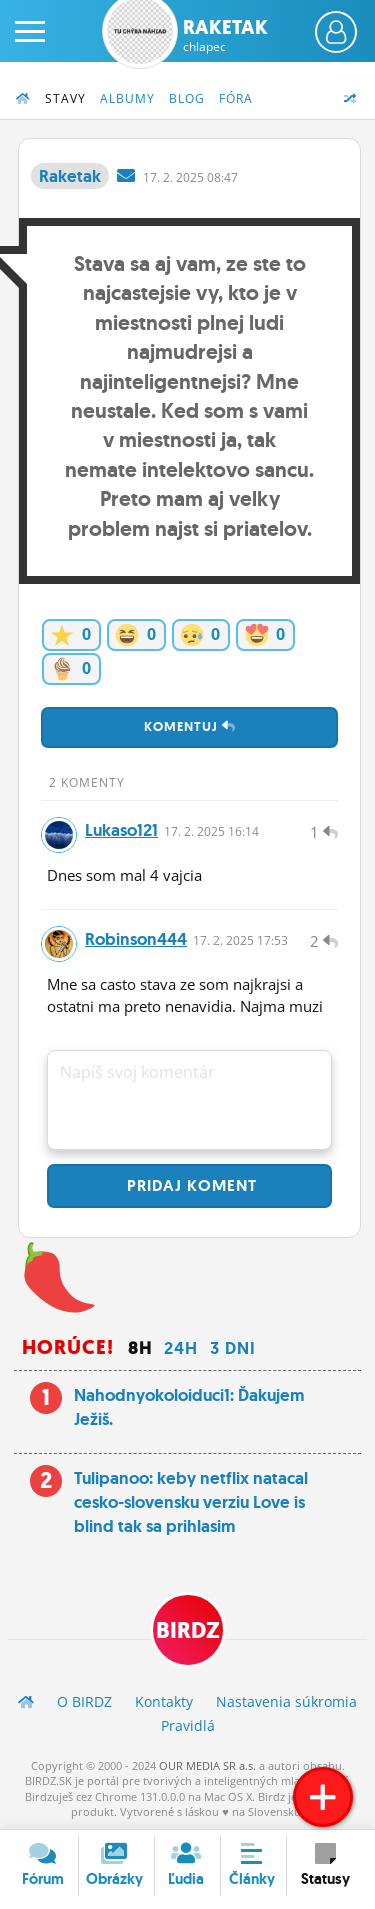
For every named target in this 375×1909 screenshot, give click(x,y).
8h (140, 1348)
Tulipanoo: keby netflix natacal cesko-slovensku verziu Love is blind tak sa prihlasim (191, 1502)
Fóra (236, 98)
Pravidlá (188, 1725)
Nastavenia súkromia (286, 1701)
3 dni (233, 1348)
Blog (187, 98)
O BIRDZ (84, 1701)
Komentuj (190, 726)
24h (181, 1348)
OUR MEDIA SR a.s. (207, 1765)
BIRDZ (188, 1630)
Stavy (65, 98)
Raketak (225, 35)
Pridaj (189, 1185)
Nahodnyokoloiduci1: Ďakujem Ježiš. (189, 1407)
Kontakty (164, 1701)
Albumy (127, 98)
